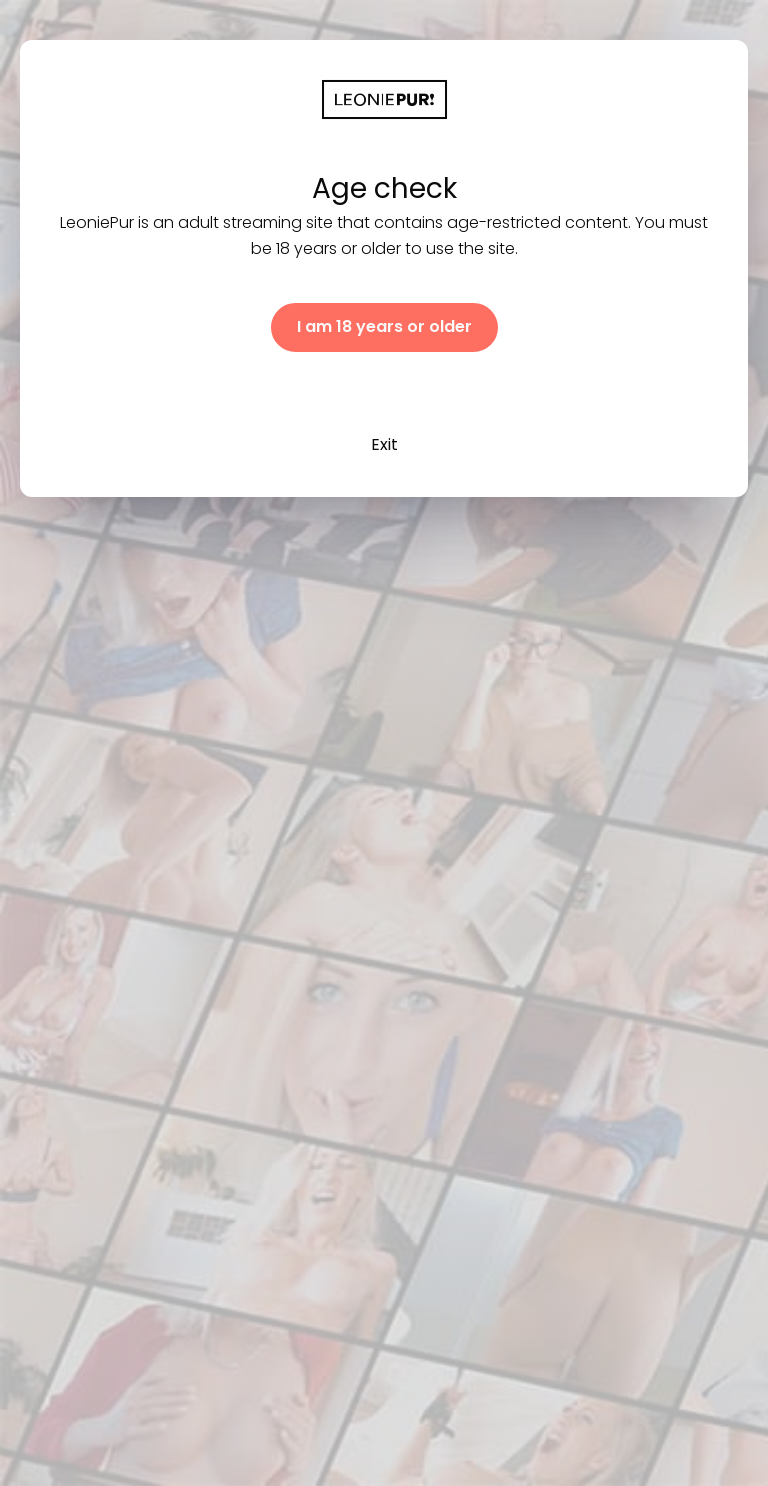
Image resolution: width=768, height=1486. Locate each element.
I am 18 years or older (384, 326)
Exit (384, 444)
